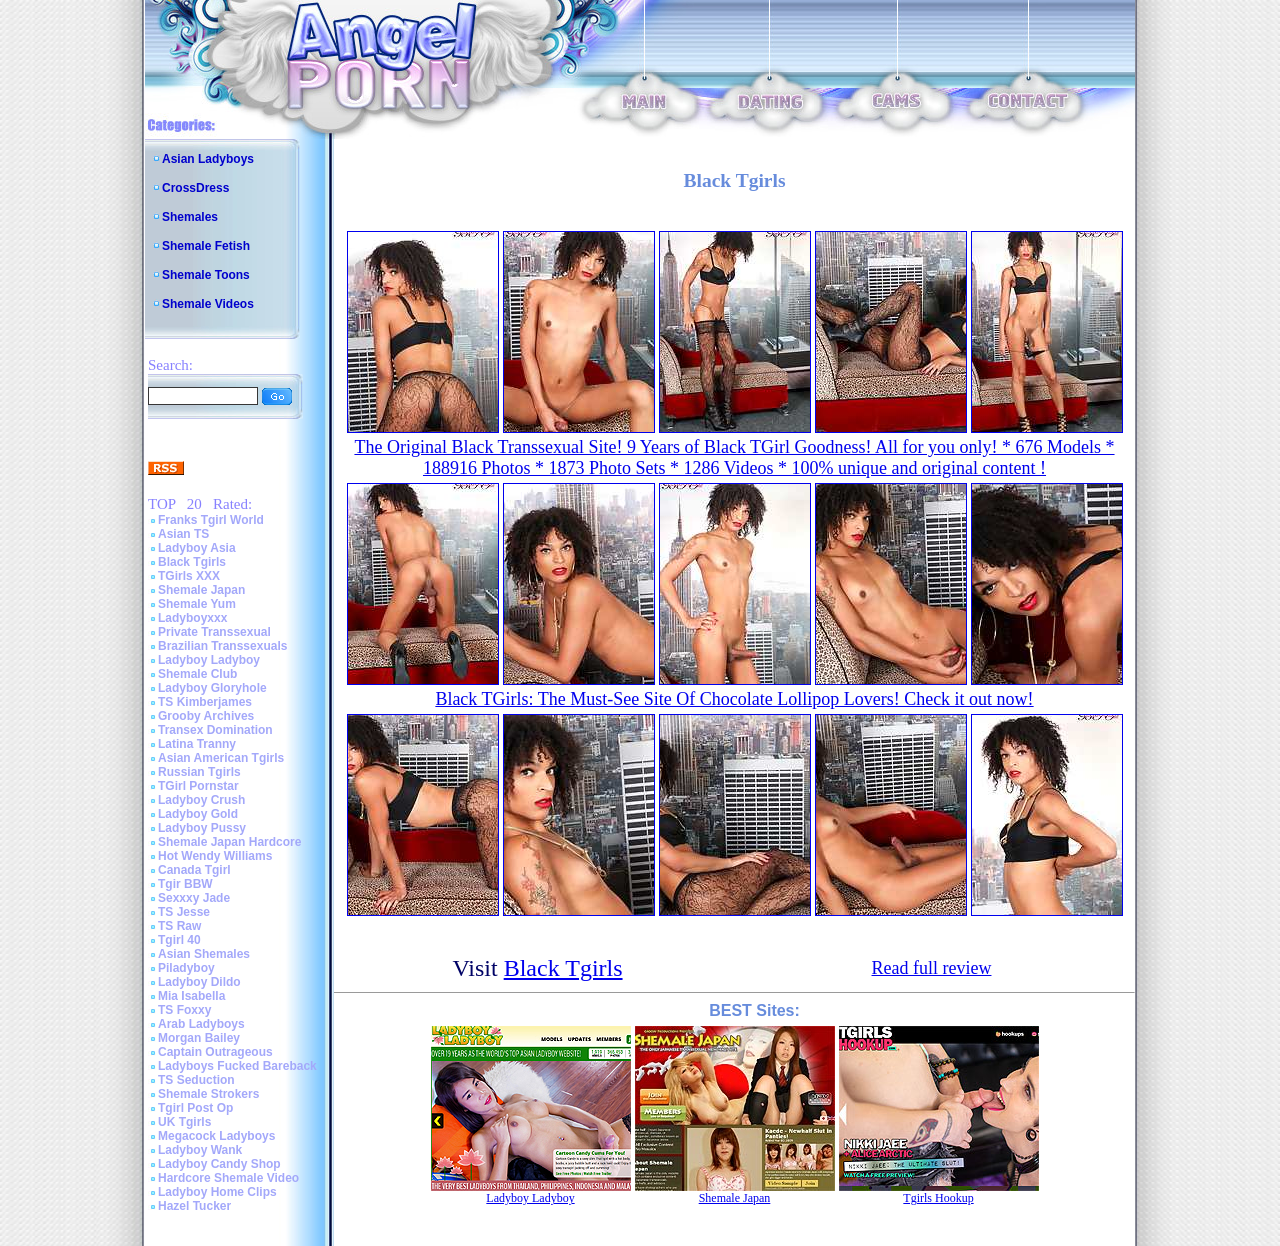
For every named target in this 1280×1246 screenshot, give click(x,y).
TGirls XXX (189, 576)
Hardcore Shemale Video (228, 1178)
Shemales (190, 217)
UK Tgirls (184, 1122)
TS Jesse (184, 912)
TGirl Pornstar (198, 786)
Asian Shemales (204, 954)
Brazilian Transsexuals (222, 646)
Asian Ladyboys (208, 159)
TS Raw (179, 926)
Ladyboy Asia (197, 548)
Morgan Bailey (199, 1038)
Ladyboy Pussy (202, 828)
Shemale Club (197, 674)
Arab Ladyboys (201, 1024)
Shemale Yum (197, 604)
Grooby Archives (206, 716)
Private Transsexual (214, 632)
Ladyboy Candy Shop (219, 1164)
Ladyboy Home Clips (217, 1192)
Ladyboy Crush (201, 800)
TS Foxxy (184, 1010)
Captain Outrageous (215, 1052)
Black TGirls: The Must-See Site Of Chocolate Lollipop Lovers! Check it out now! (734, 699)
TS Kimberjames (205, 702)
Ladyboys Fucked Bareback (237, 1066)
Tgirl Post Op (195, 1108)
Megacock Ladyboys (216, 1136)
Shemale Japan (201, 590)
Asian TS (183, 534)
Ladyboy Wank (200, 1150)
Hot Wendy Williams (215, 856)
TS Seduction (196, 1080)
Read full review (932, 968)
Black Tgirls (192, 562)
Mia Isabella (191, 996)
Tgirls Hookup (938, 1198)
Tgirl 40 (179, 940)
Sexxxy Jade (194, 898)
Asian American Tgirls (221, 758)
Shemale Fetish (206, 246)
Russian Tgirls (199, 772)
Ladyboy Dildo (199, 982)
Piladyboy (186, 968)
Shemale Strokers (208, 1094)
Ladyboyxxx (192, 618)
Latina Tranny (197, 744)
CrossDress (195, 188)
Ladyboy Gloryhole (212, 688)
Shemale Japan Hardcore (229, 842)
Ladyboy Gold (198, 814)
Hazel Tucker (194, 1206)
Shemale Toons (206, 275)
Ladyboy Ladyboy (209, 660)
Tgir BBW (185, 884)
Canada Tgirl (194, 870)
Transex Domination (215, 730)
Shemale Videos (208, 304)
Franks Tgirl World (211, 520)
